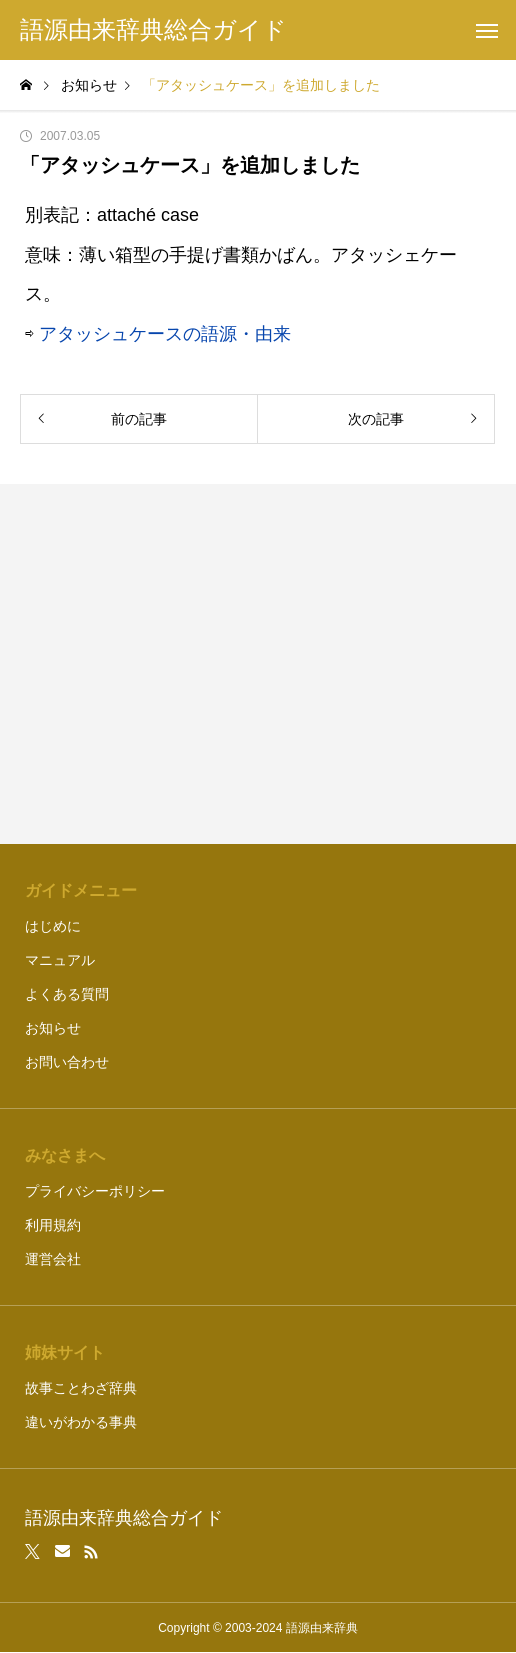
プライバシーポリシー (95, 1191)
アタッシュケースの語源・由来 (165, 334)
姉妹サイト (65, 1352)
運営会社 (53, 1259)
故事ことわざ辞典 (81, 1388)
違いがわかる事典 (81, 1422)
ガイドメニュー (81, 890)
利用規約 (53, 1225)
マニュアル (60, 960)
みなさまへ (65, 1155)
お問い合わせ (67, 1062)
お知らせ (53, 1028)
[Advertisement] (258, 664)
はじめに (53, 926)
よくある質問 (67, 994)
